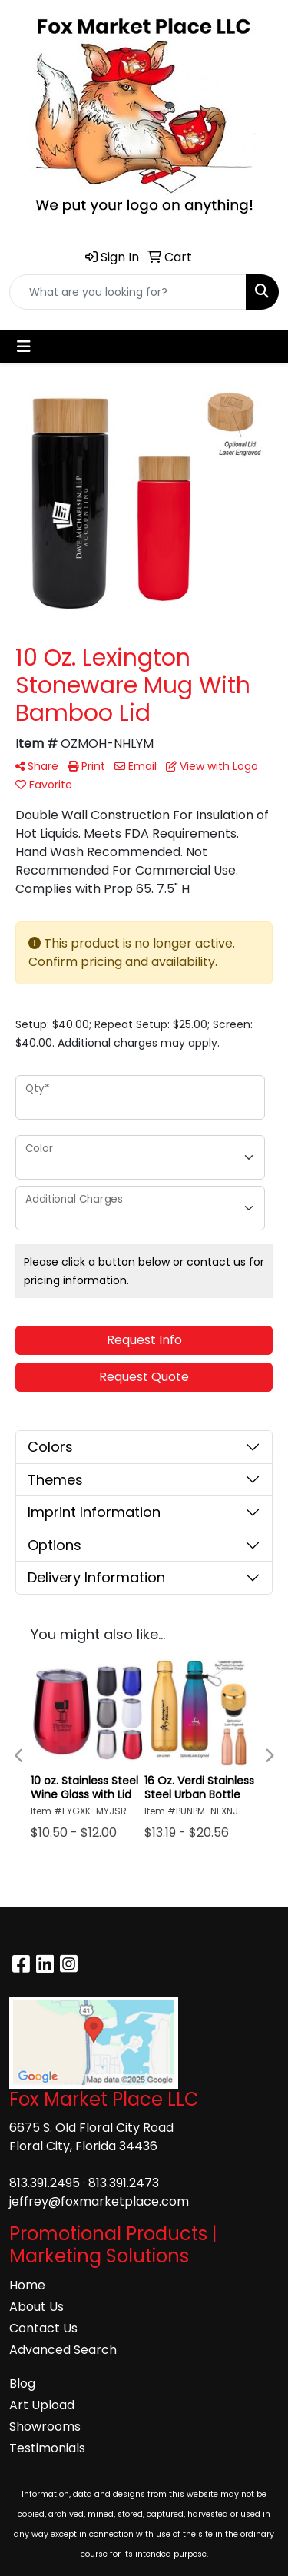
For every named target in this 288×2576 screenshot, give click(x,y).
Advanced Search (63, 2350)
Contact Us (43, 2328)
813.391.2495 (44, 2183)
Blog (22, 2383)
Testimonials (47, 2448)
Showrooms (45, 2426)
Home (27, 2285)
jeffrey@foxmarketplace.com (99, 2201)
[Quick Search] (128, 292)
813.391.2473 (123, 2183)
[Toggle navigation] (24, 346)
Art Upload (41, 2405)
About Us (36, 2306)
